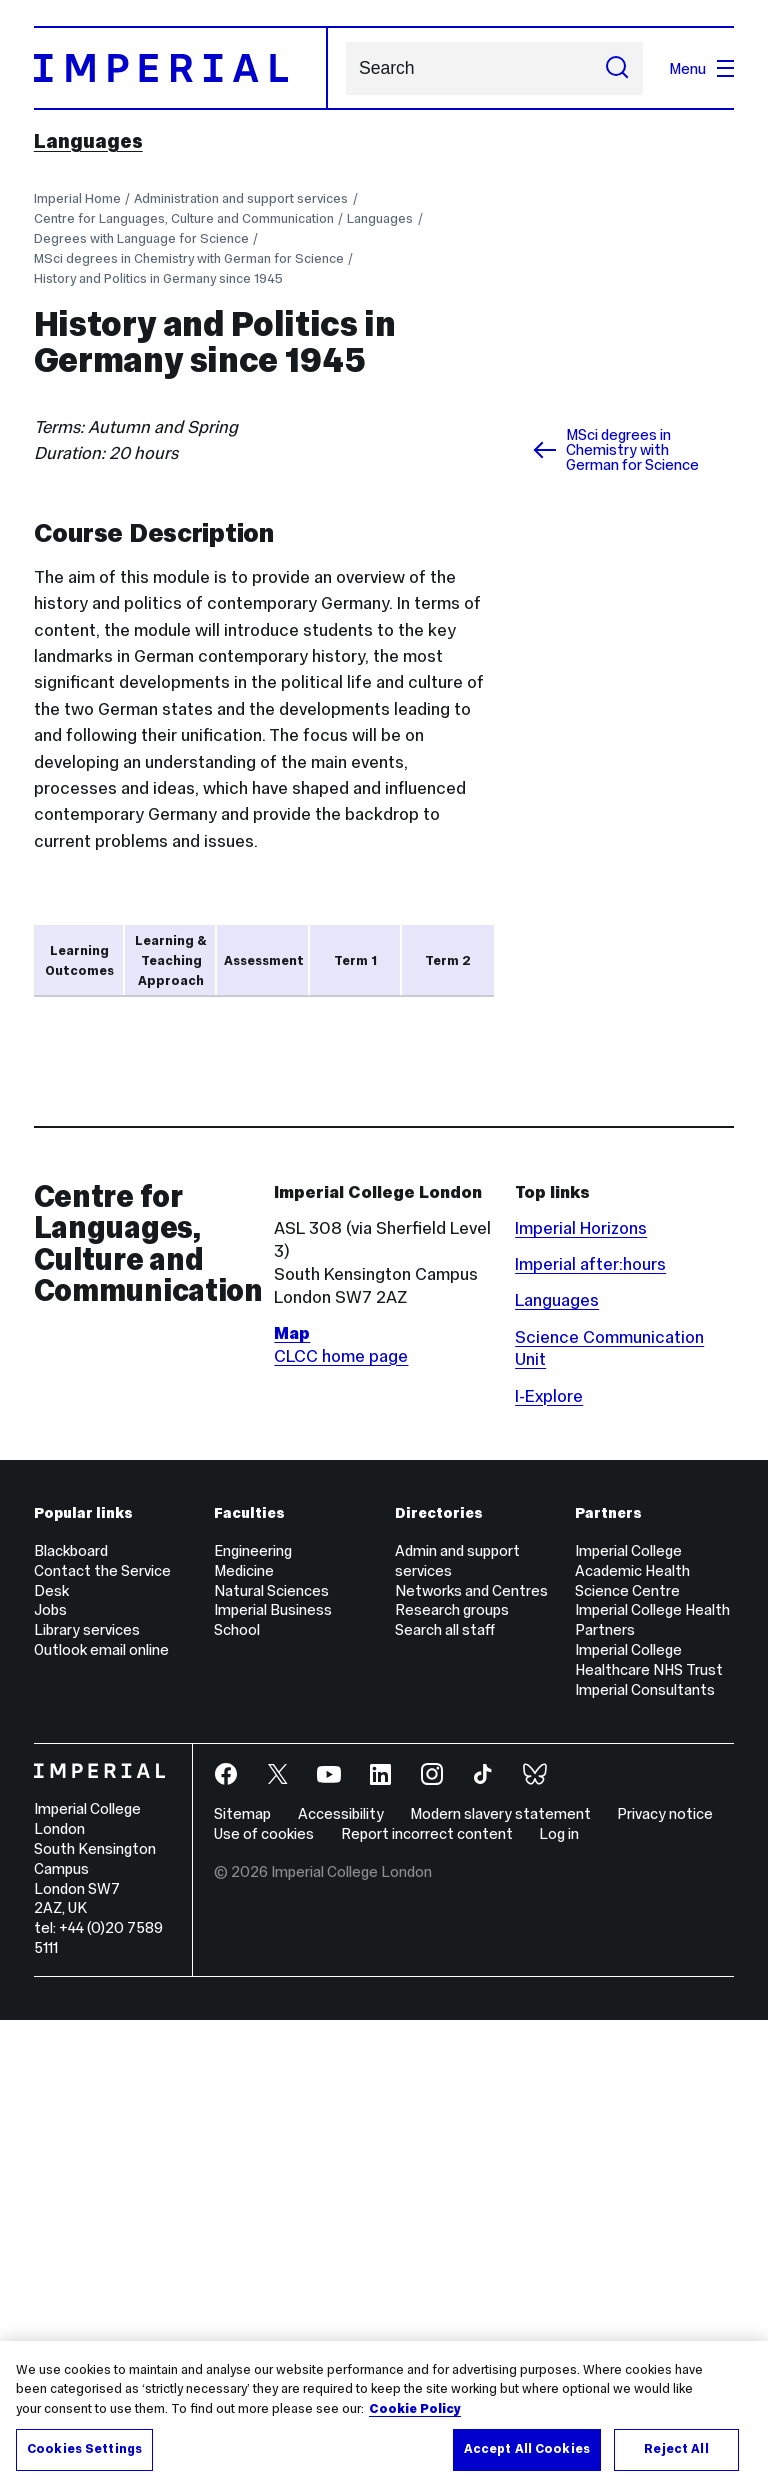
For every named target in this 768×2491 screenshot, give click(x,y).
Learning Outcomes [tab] (79, 960)
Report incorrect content (427, 2304)
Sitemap (242, 2284)
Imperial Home (77, 198)
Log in (559, 2304)
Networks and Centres (471, 2060)
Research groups (452, 2080)
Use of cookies (264, 2304)
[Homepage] (181, 68)
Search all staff (445, 2100)
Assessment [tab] (264, 960)
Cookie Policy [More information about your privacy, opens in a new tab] (415, 2409)
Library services (87, 2100)
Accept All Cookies (527, 2450)
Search (345, 68)
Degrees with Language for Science (141, 238)
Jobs (50, 2080)
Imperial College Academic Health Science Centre (632, 2041)
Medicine (244, 2041)
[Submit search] (617, 68)
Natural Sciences (271, 2060)
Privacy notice (665, 2284)
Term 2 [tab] (448, 960)
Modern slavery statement (500, 2284)
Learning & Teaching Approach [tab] (171, 960)
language (128, 1406)
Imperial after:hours (590, 1735)
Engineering (253, 2021)
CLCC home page (341, 1827)
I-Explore (549, 1866)
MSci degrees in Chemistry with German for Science (189, 258)
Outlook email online (101, 2120)
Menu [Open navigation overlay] (701, 68)
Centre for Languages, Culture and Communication (184, 218)
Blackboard (71, 2021)
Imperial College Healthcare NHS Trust (649, 2130)
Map (292, 1804)
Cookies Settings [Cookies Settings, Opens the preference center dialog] (84, 2450)
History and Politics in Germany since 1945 (158, 278)
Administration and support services (241, 198)
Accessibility (341, 2284)
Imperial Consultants (645, 2160)
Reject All (676, 2450)
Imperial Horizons (581, 1699)
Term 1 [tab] (355, 960)
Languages (88, 141)
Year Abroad (244, 1406)
